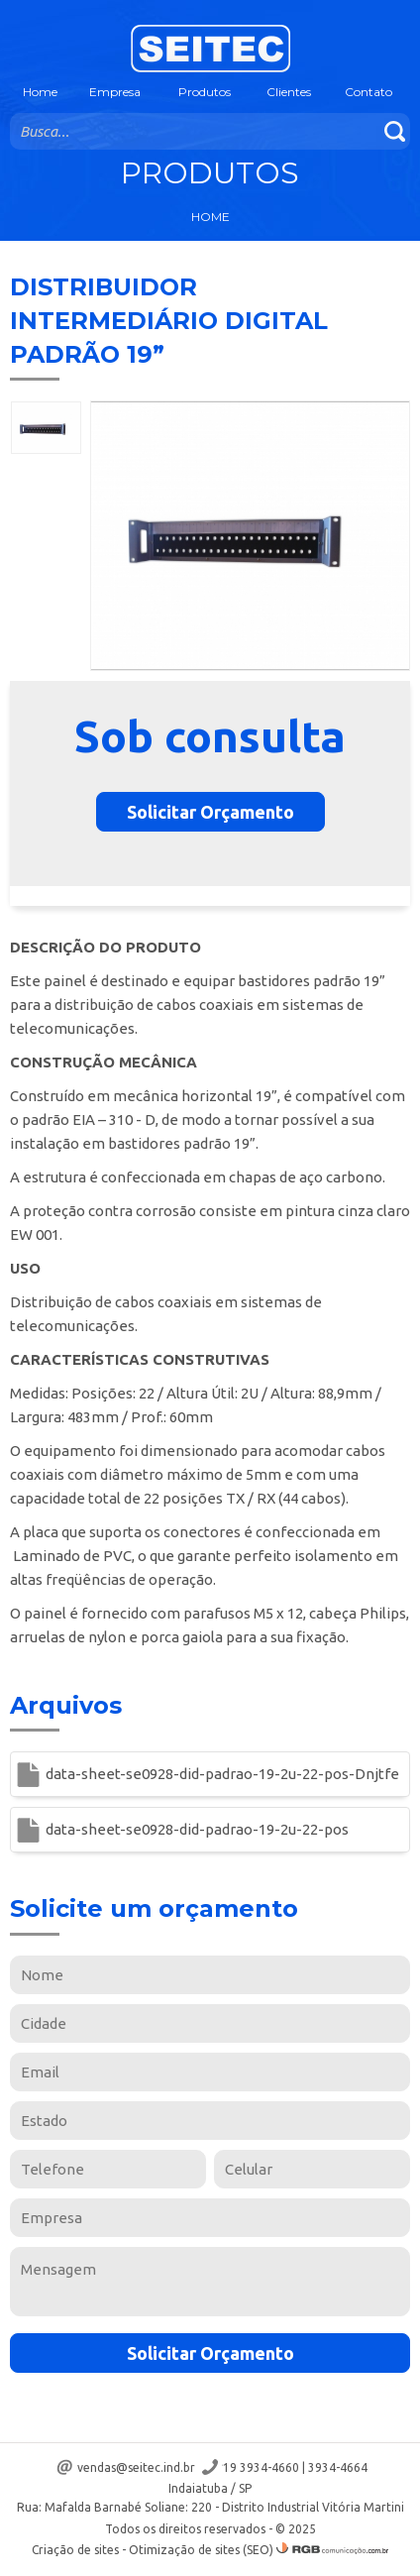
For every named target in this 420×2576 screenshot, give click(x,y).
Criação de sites (75, 2549)
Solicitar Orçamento (210, 812)
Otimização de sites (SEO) (201, 2549)
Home (40, 91)
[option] (46, 427)
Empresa (115, 91)
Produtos (204, 91)
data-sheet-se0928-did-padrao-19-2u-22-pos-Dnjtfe (222, 1773)
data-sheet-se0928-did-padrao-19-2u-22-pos (197, 1829)
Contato (368, 91)
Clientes (288, 91)
